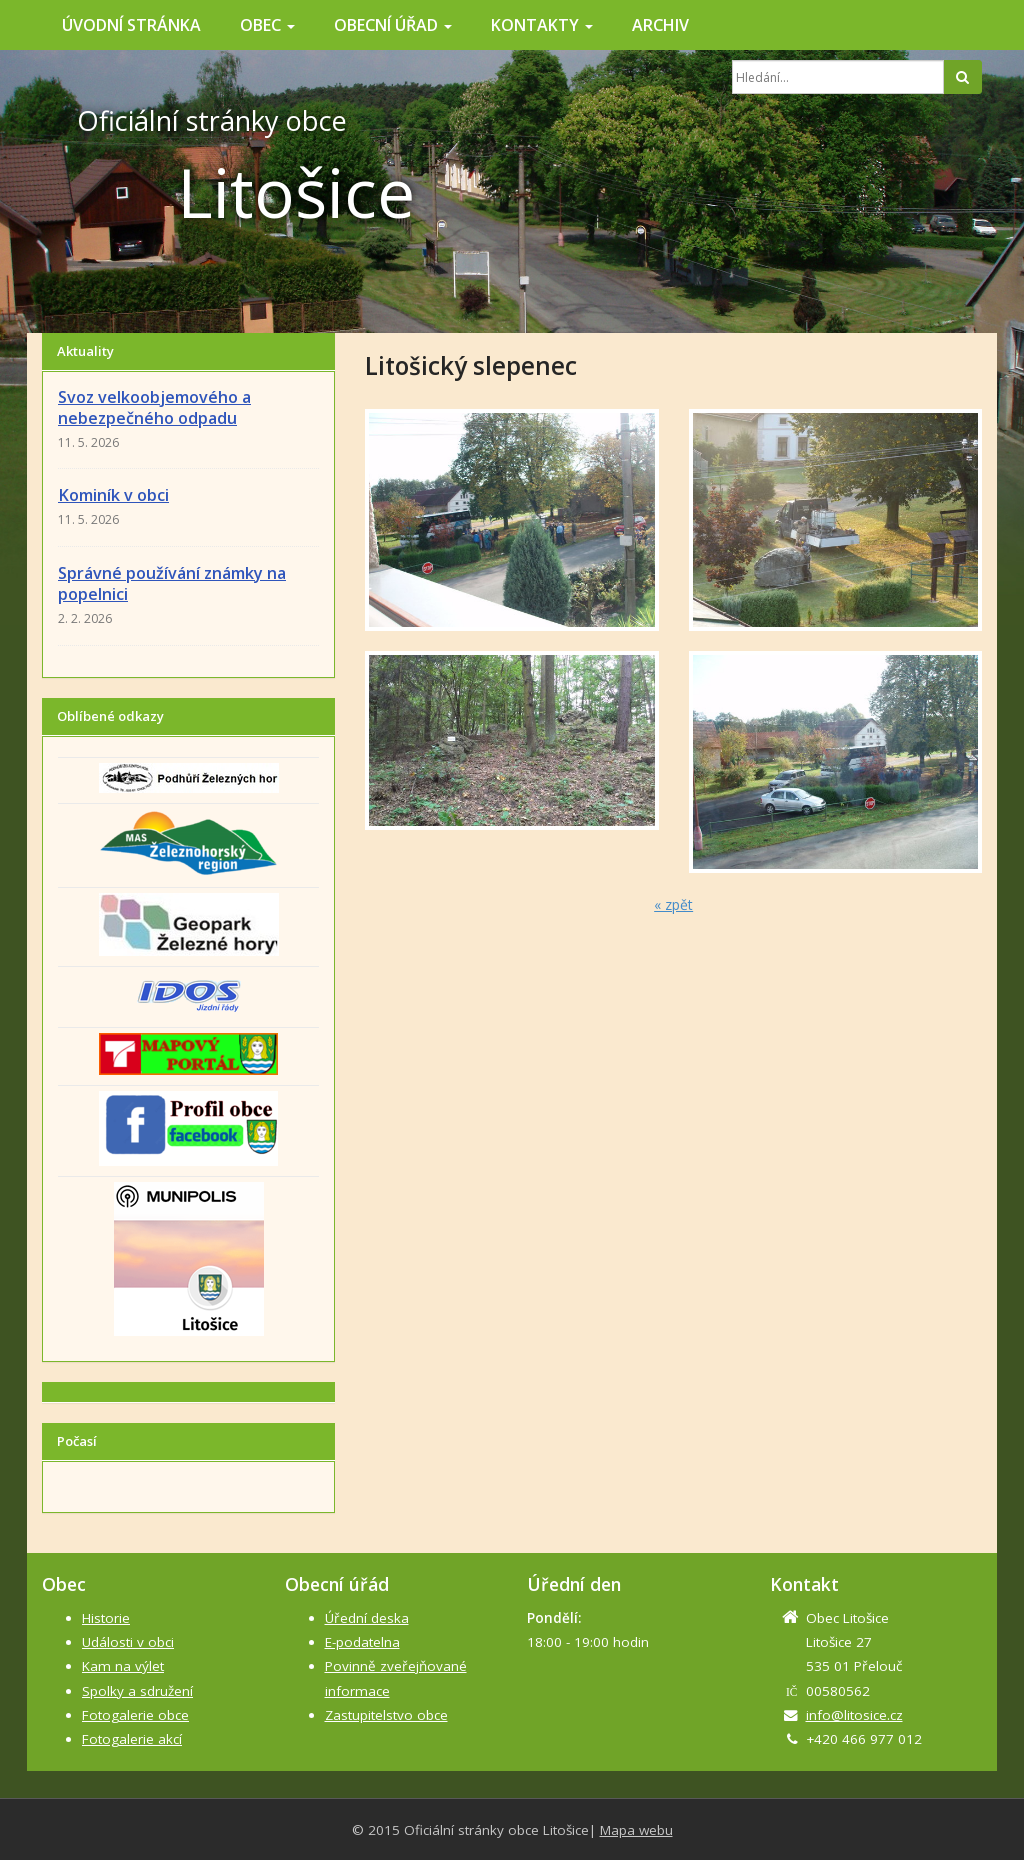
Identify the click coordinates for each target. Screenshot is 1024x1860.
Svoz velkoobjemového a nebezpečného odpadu (154, 407)
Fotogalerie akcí (132, 1739)
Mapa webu (636, 1830)
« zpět (673, 904)
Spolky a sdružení (137, 1691)
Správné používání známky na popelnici (172, 583)
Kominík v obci (113, 495)
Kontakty (542, 25)
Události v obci (128, 1642)
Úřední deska (367, 1618)
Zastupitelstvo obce (386, 1715)
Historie (106, 1618)
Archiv (660, 25)
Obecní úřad (393, 25)
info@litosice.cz (854, 1715)
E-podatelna (362, 1642)
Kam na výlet (123, 1666)
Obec (267, 25)
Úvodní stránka (131, 25)
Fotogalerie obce (135, 1715)
